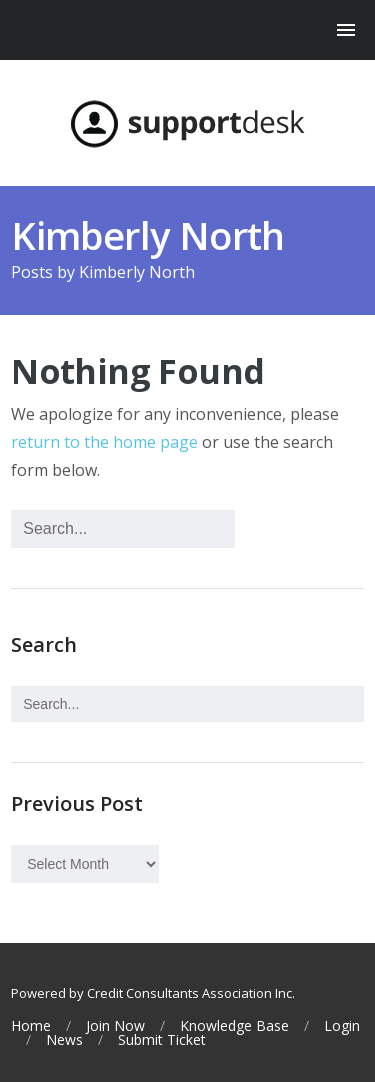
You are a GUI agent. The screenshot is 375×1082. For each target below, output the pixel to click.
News (64, 1040)
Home (31, 1026)
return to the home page (104, 442)
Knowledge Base (234, 1026)
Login (342, 1026)
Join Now (115, 1026)
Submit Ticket (162, 1040)
